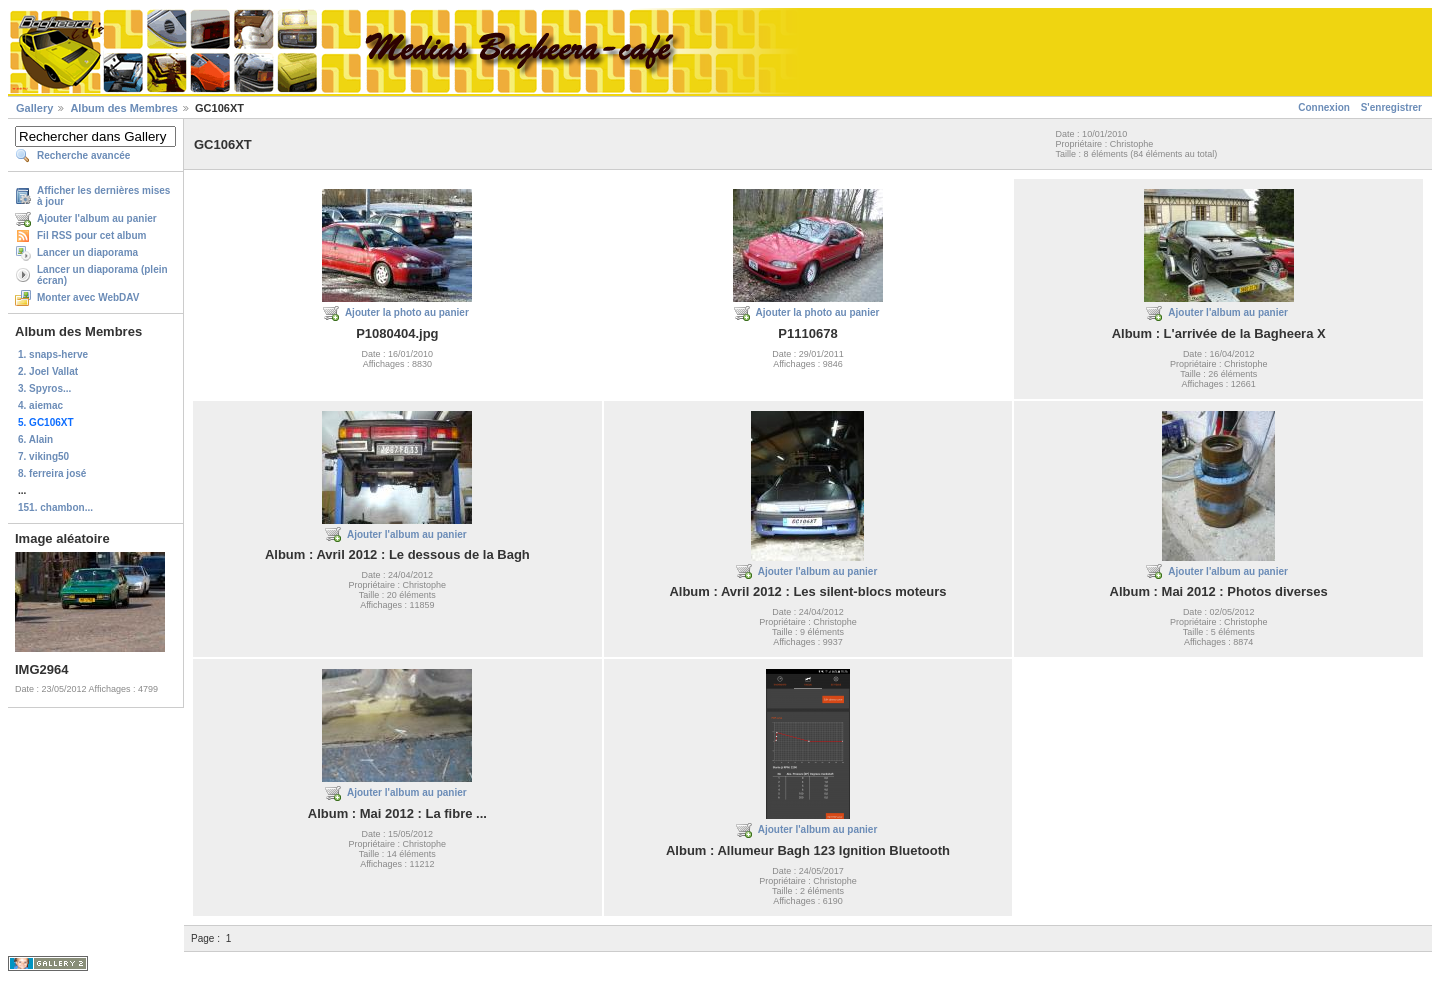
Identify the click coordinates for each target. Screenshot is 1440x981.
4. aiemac (40, 405)
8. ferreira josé (52, 473)
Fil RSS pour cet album (91, 235)
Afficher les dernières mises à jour (103, 196)
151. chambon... (55, 507)
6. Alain (35, 439)
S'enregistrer (1391, 107)
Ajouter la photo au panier (407, 312)
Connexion (1324, 107)
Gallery (34, 108)
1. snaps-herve (53, 354)
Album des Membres (124, 108)
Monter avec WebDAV (88, 297)
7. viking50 (43, 456)
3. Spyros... (44, 388)
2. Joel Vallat (48, 371)
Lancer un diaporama (87, 252)
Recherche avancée (83, 155)
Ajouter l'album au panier (97, 218)
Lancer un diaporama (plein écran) (102, 275)
